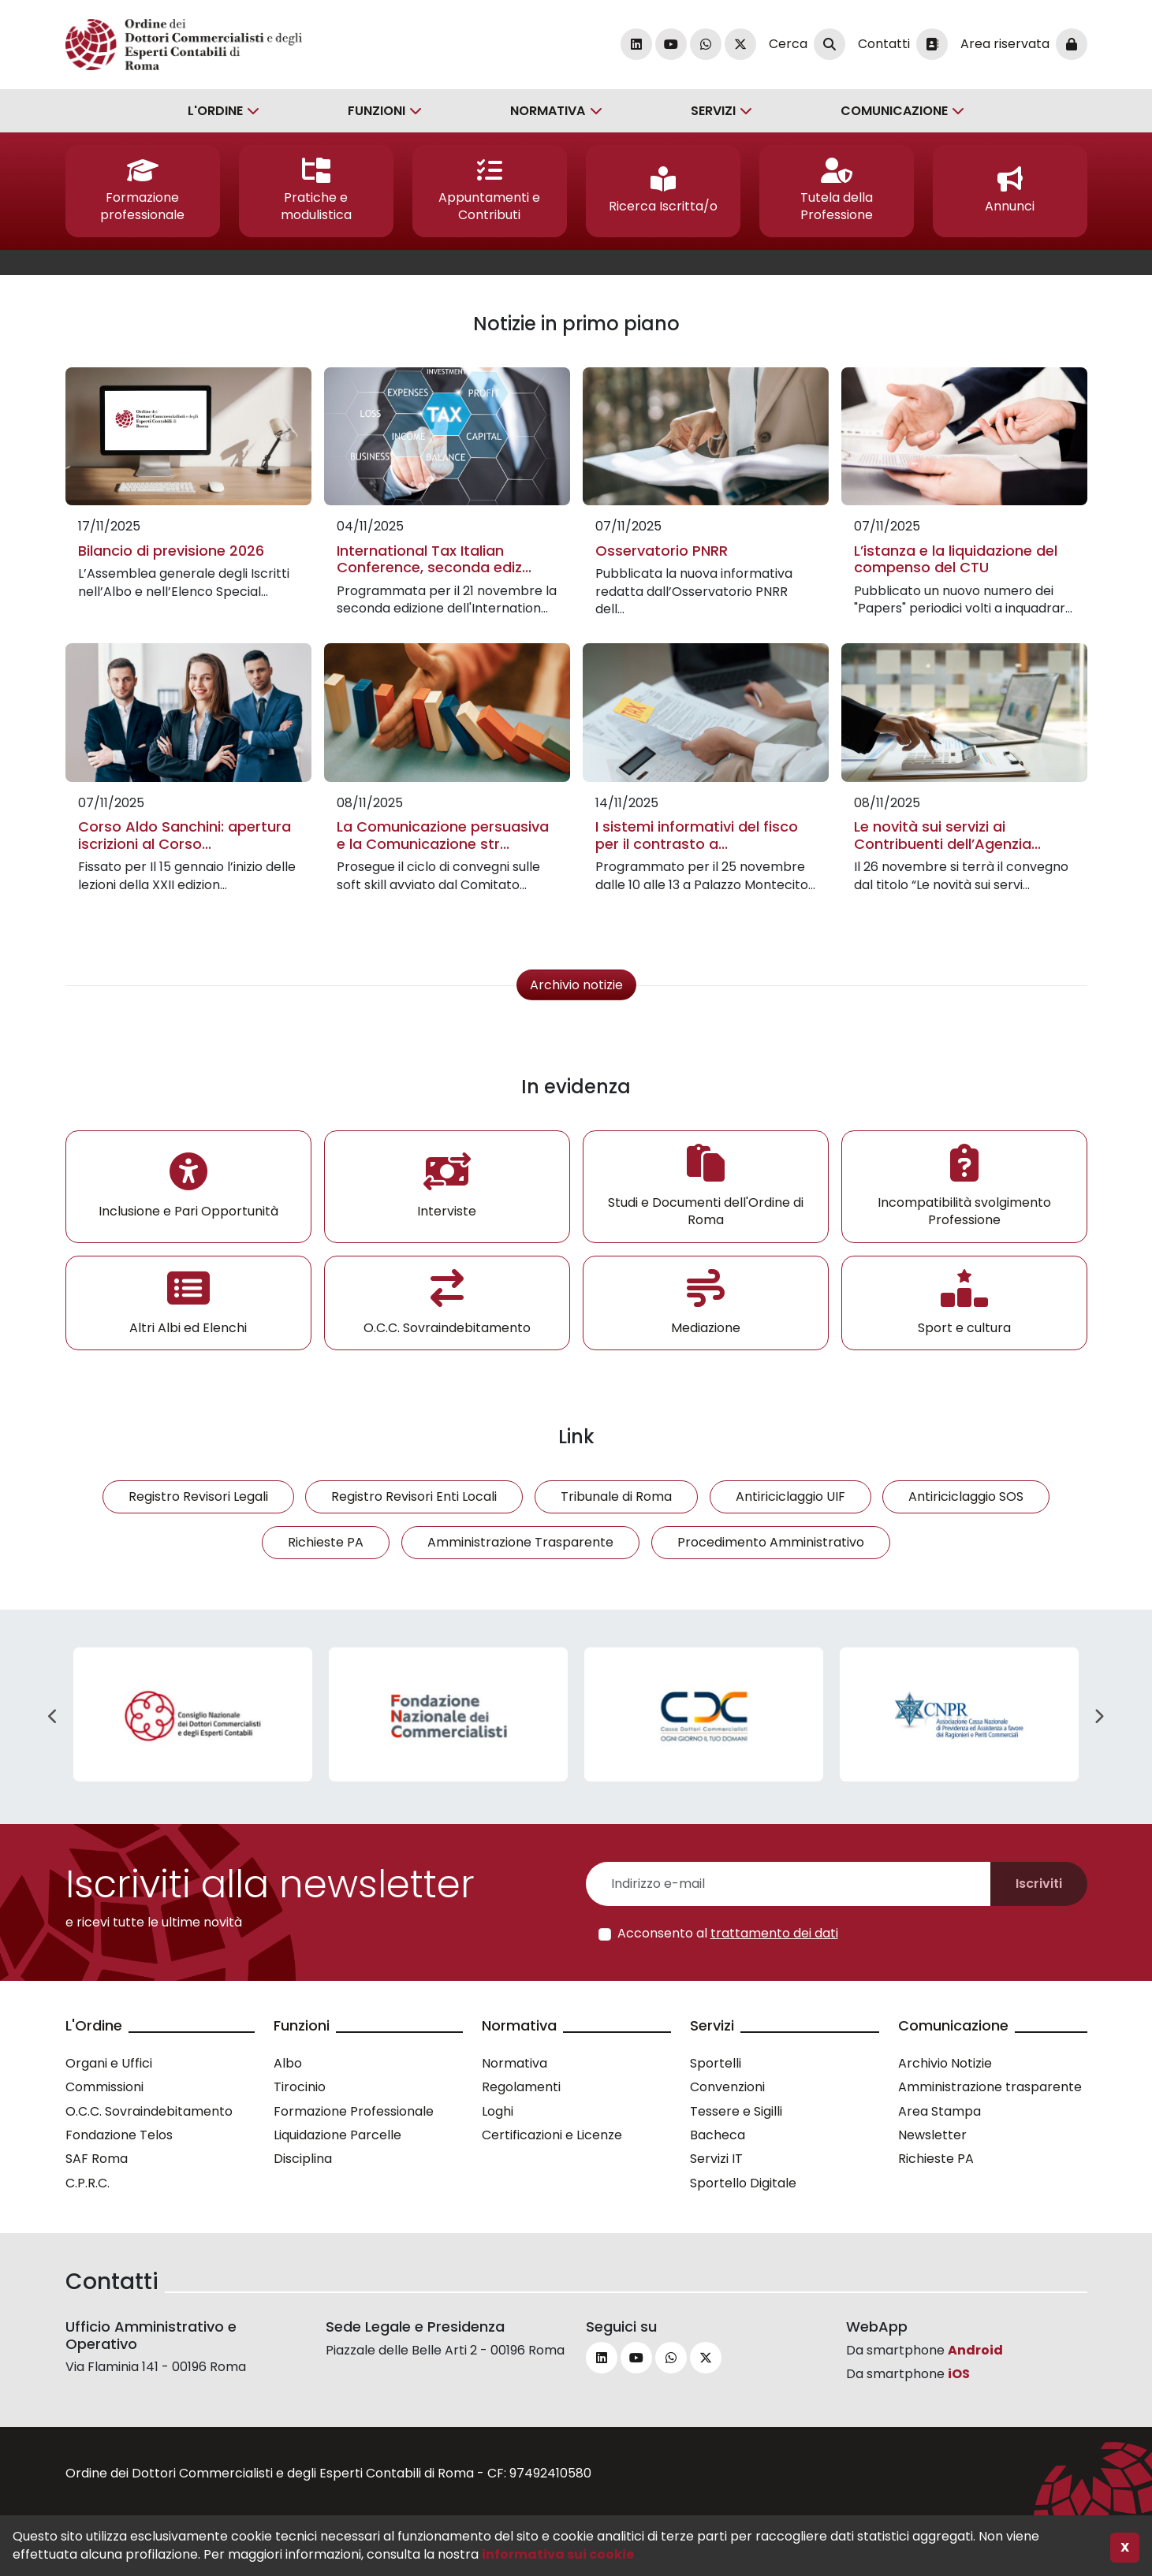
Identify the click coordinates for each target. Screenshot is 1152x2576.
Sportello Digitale (743, 2183)
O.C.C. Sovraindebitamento (149, 2111)
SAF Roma (96, 2159)
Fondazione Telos (119, 2135)
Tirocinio (300, 2087)
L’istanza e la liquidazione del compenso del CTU (955, 559)
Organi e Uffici (108, 2063)
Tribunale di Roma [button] (616, 1496)
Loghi (497, 2111)
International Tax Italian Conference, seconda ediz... (434, 559)
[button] (142, 191)
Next (1099, 1717)
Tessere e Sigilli (736, 2111)
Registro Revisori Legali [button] (198, 1496)
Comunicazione (894, 111)
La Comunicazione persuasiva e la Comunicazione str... (443, 835)
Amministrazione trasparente (990, 2087)
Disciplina (303, 2159)
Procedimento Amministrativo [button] (770, 1542)
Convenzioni (727, 2087)
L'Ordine (215, 111)
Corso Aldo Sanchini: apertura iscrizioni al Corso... (184, 835)
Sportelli (715, 2063)
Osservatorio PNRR (661, 550)
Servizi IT (716, 2159)
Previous (54, 1717)
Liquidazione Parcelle (337, 2135)
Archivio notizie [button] (576, 985)
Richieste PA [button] (325, 1542)
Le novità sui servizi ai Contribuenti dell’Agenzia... (947, 835)
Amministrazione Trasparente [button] (520, 1542)
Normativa (547, 111)
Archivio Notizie (945, 2063)
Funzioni (376, 111)
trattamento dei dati (774, 1933)
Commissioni (104, 2087)
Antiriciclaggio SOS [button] (965, 1496)
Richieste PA (936, 2159)
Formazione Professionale (354, 2111)
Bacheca (717, 2135)
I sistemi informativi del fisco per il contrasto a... (696, 835)
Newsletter (932, 2135)
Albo (288, 2063)
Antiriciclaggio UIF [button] (790, 1496)
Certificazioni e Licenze (552, 2135)
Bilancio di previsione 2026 (171, 550)
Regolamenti (521, 2087)
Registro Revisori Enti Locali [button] (414, 1496)
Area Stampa (939, 2111)
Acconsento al (727, 1933)
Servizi (713, 111)
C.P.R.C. (87, 2183)
